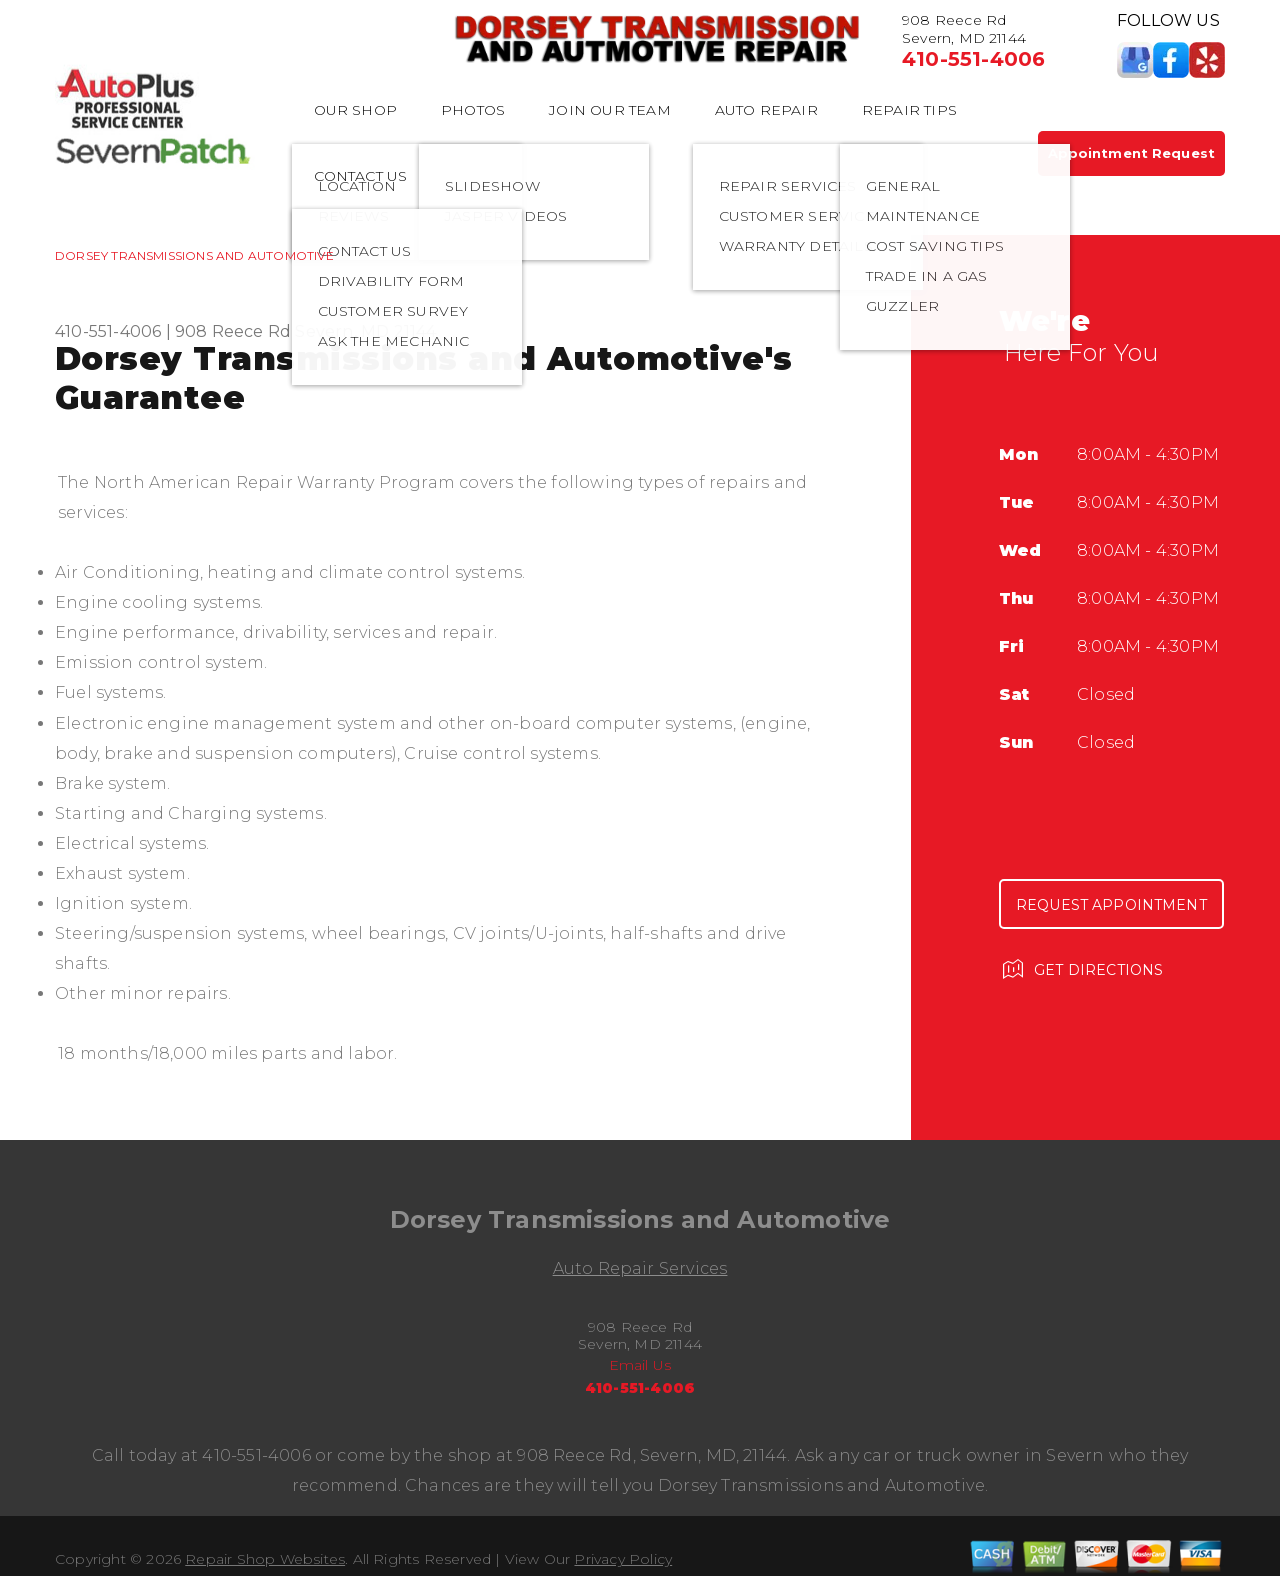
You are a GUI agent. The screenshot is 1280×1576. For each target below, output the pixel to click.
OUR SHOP (356, 110)
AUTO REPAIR (766, 110)
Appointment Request (1131, 153)
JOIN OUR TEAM (610, 110)
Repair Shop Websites (265, 1559)
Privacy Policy (623, 1559)
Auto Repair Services (640, 1268)
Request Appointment (1111, 905)
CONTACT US (361, 176)
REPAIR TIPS (909, 110)
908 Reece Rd (233, 331)
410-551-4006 (973, 59)
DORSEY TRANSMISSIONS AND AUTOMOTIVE (194, 255)
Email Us (640, 1365)
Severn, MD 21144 (365, 331)
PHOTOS (473, 110)
